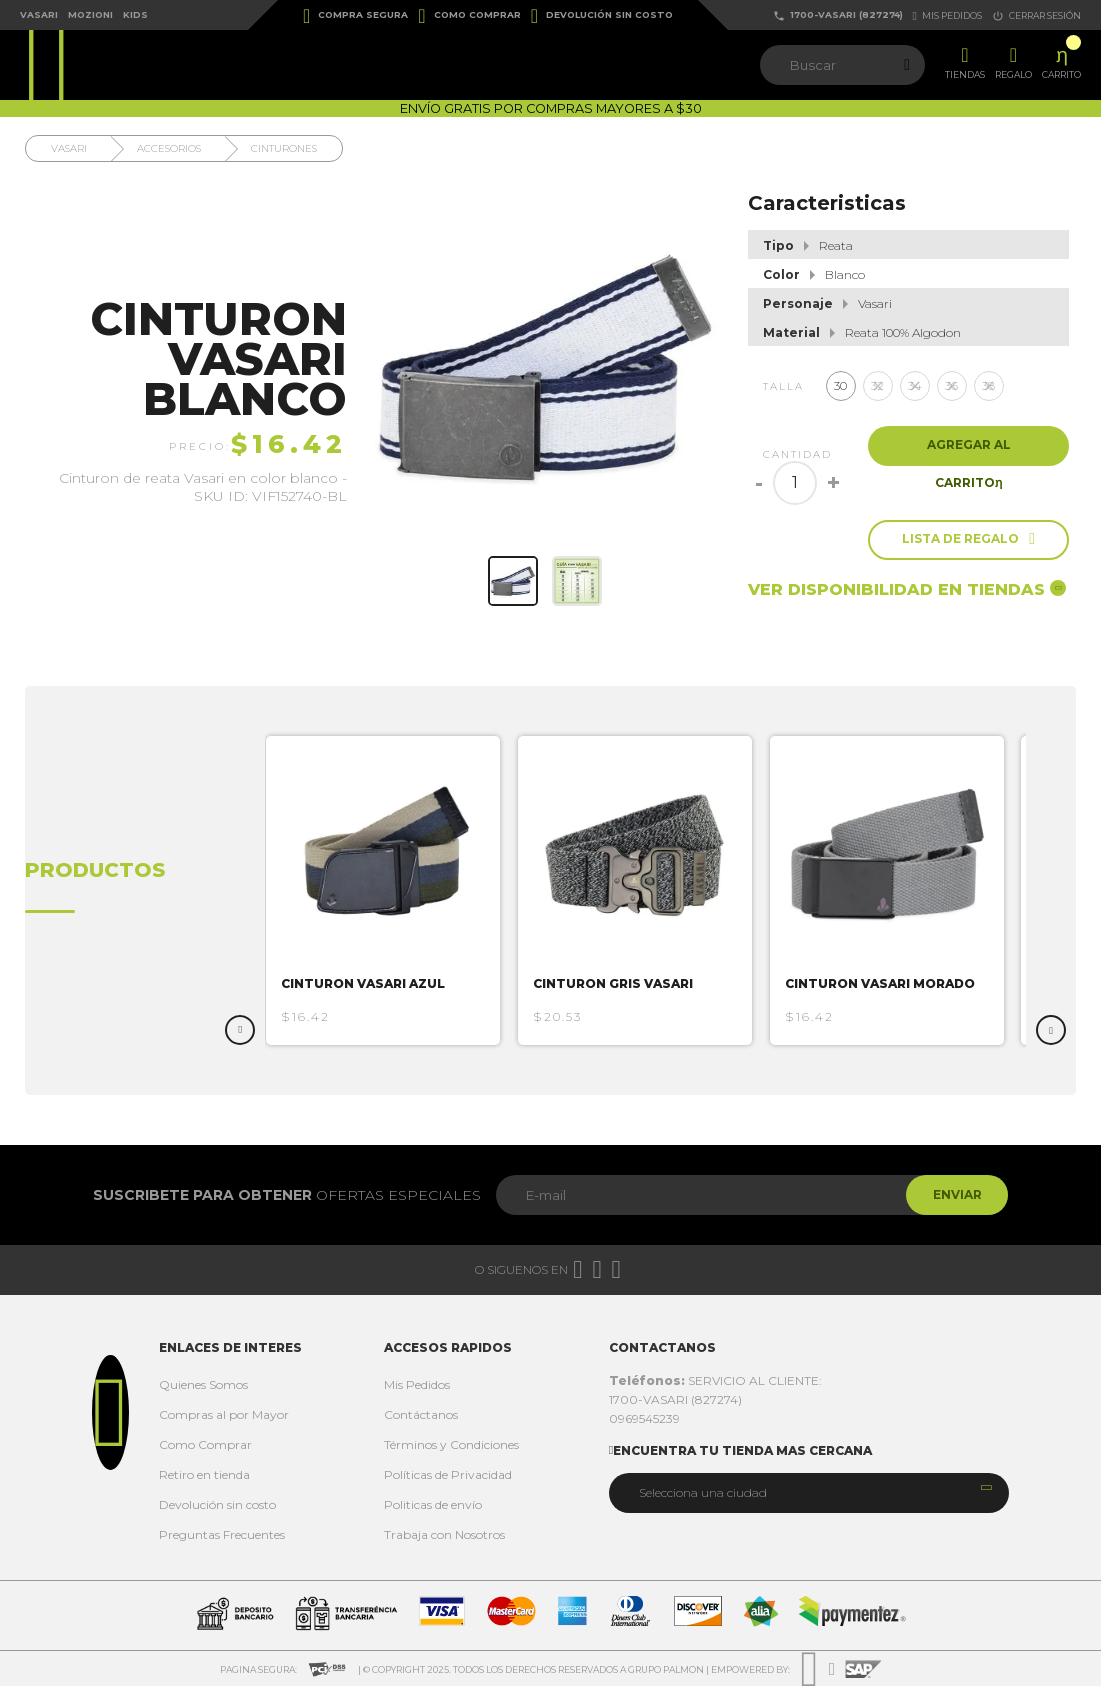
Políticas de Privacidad (448, 1474)
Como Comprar (469, 16)
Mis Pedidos (417, 1384)
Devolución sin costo (602, 16)
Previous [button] (240, 1030)
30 (840, 385)
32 (877, 385)
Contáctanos (421, 1414)
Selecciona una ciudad (703, 1492)
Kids (135, 14)
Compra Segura (355, 16)
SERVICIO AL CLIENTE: (715, 1380)
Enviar (953, 1194)
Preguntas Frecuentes (222, 1534)
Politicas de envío (433, 1504)
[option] (392, 890)
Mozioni (90, 14)
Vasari (39, 14)
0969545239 (644, 1418)
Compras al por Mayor (224, 1414)
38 (988, 385)
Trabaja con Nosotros (444, 1534)
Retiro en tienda (204, 1474)
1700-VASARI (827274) (838, 15)
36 (951, 385)
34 (915, 385)
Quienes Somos (203, 1384)
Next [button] (1051, 1030)
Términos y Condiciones (451, 1444)
